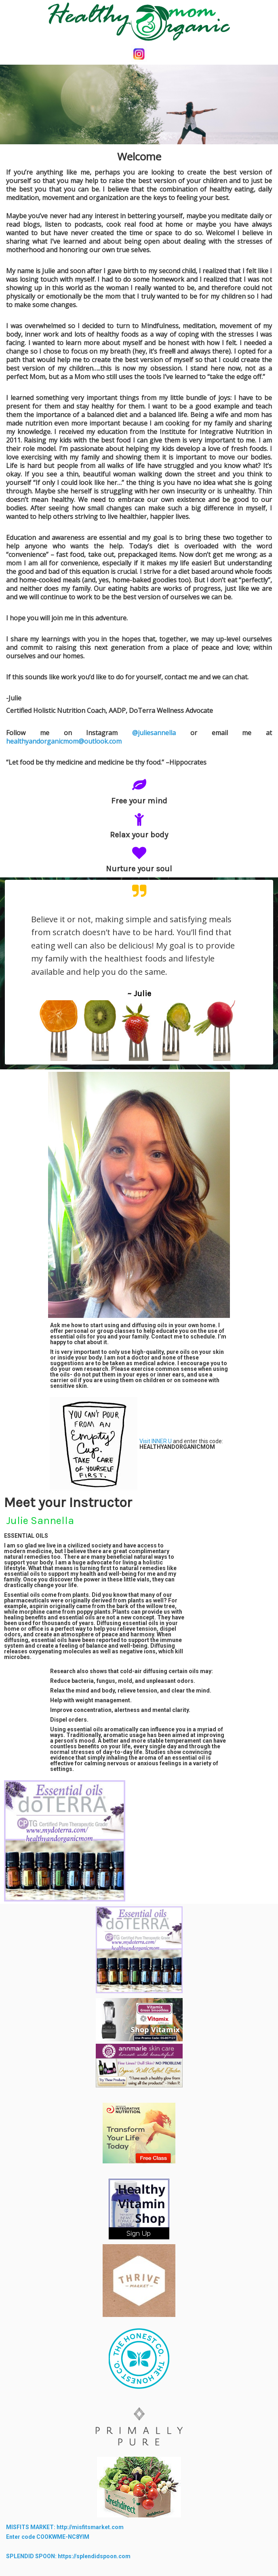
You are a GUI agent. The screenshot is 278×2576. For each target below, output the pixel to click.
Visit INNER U (156, 1441)
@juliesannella (161, 732)
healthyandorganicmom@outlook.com (64, 741)
